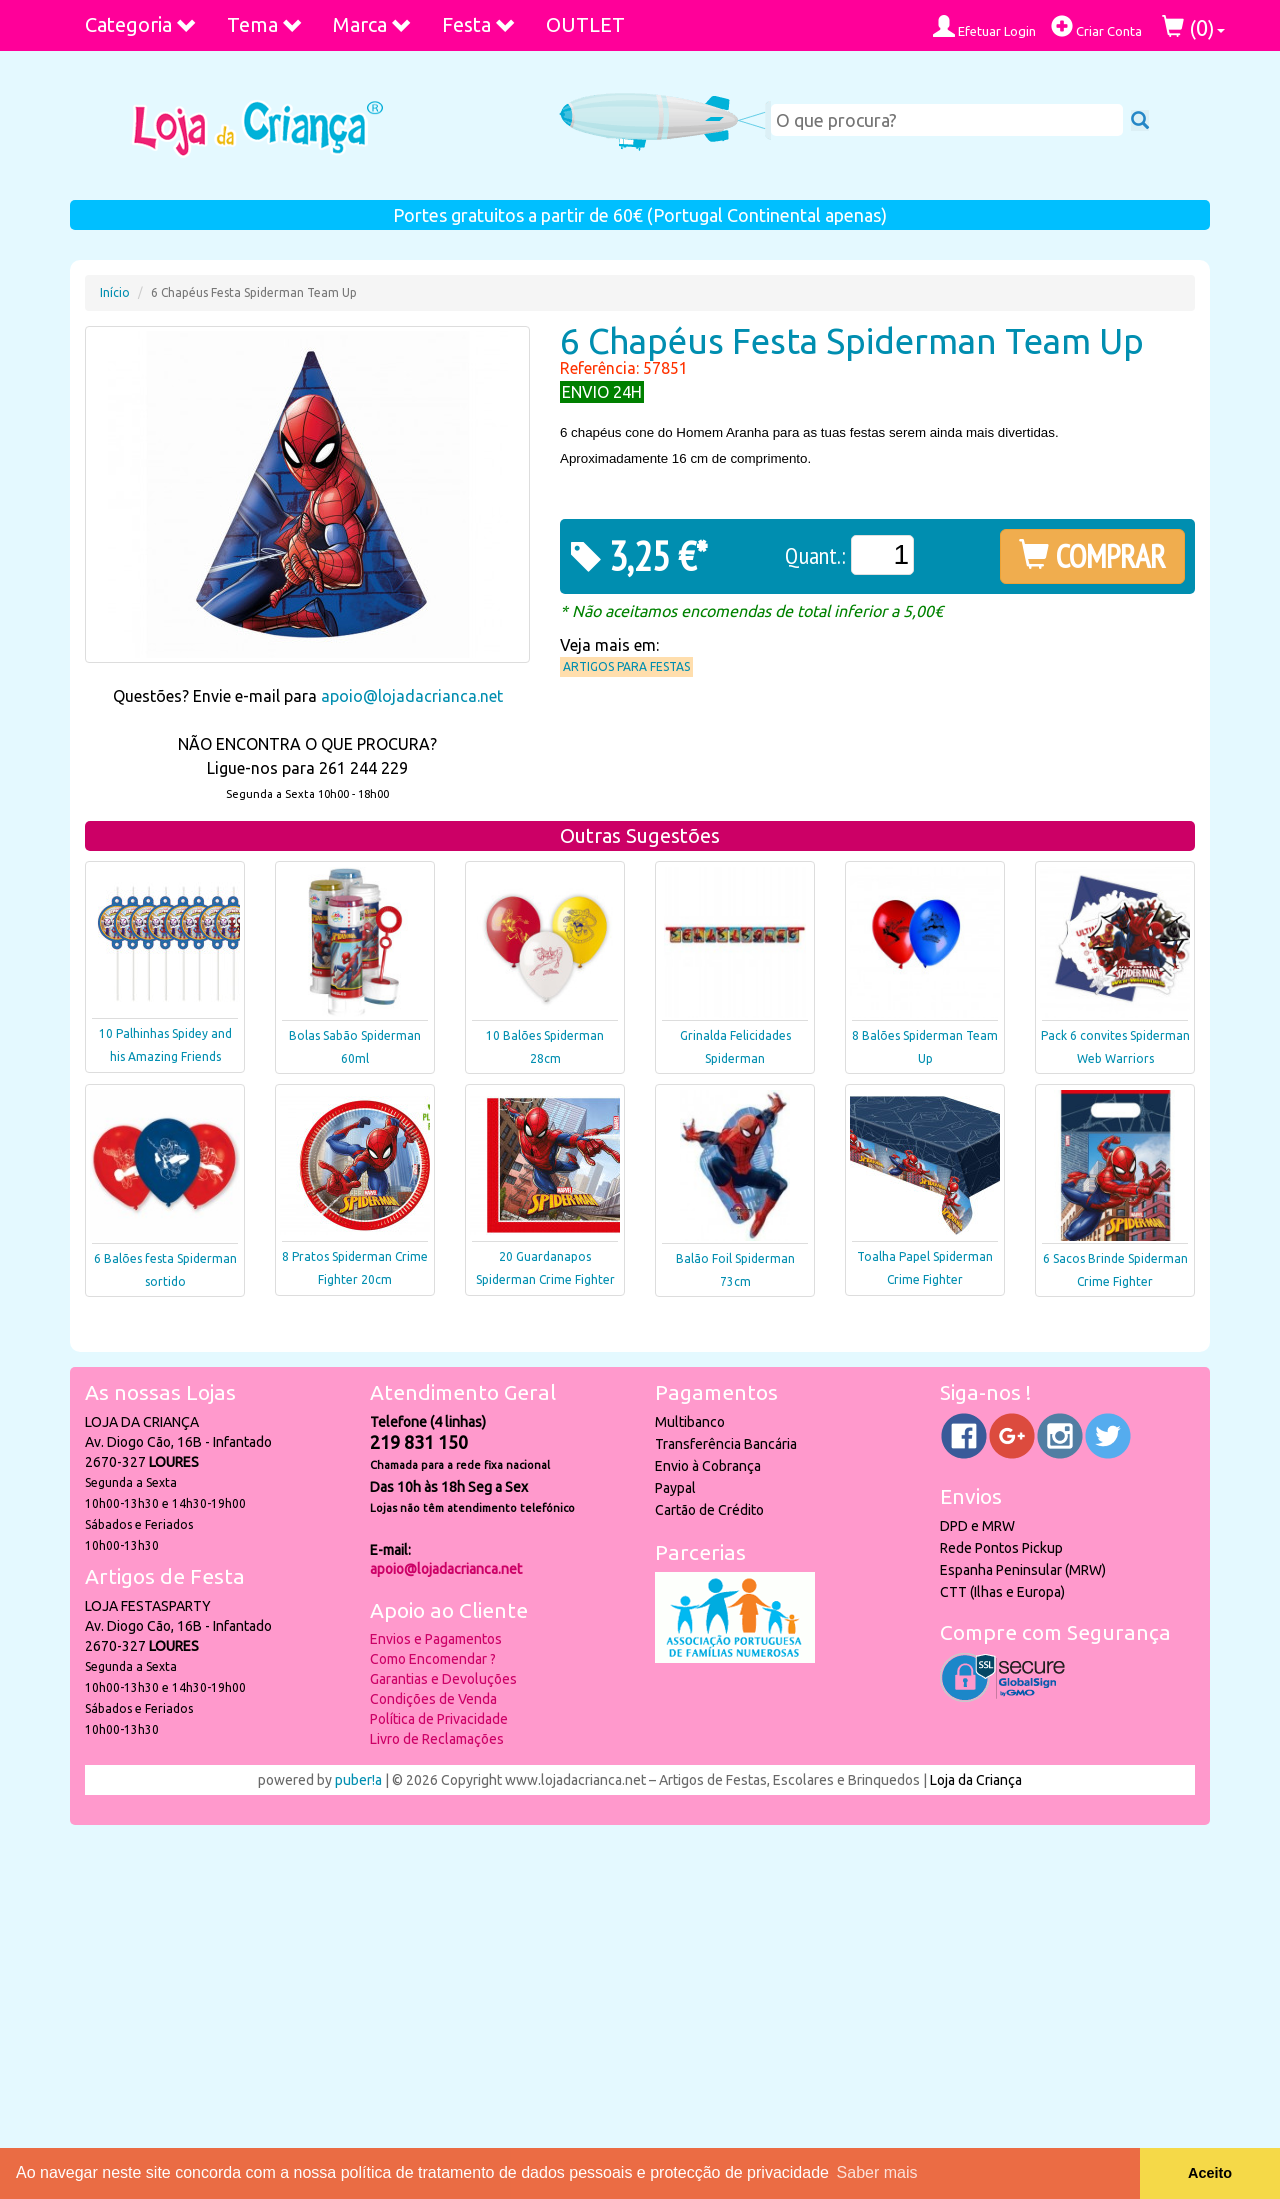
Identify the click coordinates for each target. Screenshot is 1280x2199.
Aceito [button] (1210, 2173)
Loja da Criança (976, 1780)
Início (115, 292)
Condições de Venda (433, 1699)
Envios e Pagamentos (436, 1639)
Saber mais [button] (877, 2172)
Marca (372, 24)
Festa (479, 24)
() (1193, 27)
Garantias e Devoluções (443, 1679)
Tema (265, 24)
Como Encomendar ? (433, 1659)
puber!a (358, 1780)
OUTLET (585, 24)
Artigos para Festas (626, 666)
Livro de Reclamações (437, 1739)
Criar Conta (1096, 26)
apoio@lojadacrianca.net (412, 696)
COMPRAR (1092, 556)
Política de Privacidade (439, 1719)
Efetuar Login (984, 26)
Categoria (141, 24)
